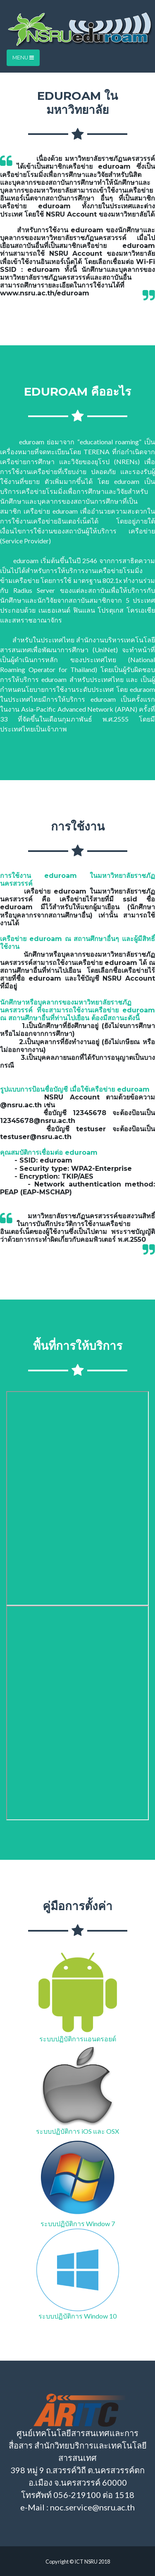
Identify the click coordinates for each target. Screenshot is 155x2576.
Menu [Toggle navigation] (23, 57)
